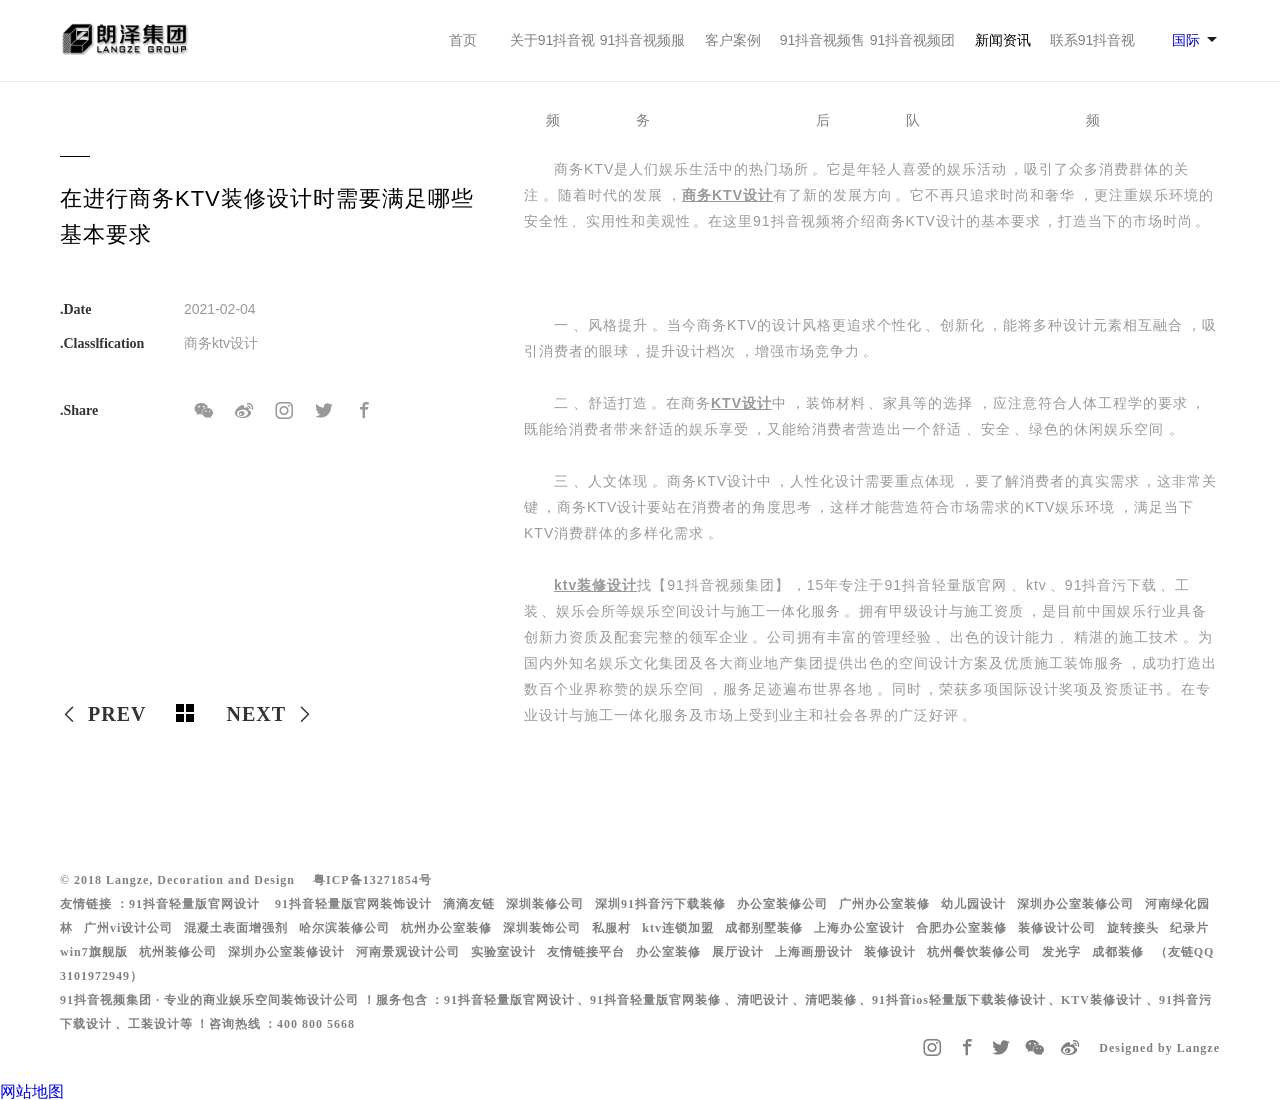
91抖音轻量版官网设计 (194, 904)
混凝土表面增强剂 (236, 928)
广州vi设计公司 (128, 928)
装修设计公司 (1057, 928)
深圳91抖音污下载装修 (660, 904)
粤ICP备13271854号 (372, 880)
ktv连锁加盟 (678, 928)
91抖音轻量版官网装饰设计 (353, 904)
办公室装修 (668, 952)
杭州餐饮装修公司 (979, 952)
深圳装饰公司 (542, 928)
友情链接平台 (586, 952)
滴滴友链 (469, 904)
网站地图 (32, 1091)
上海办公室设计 (859, 928)
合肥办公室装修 (961, 928)
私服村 (611, 928)
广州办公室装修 (884, 904)
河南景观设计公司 (408, 952)
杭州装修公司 (178, 952)
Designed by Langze (1159, 1048)
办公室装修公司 (782, 904)
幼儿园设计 (973, 904)
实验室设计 (503, 952)
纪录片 (1189, 928)
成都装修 (1118, 952)
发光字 (1061, 952)
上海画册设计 (814, 952)
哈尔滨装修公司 (344, 928)
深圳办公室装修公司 (1075, 904)
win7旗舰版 (94, 952)
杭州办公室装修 (446, 928)
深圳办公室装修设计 (286, 952)
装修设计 (890, 952)
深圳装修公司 (545, 904)
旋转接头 (1133, 928)
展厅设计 (738, 952)
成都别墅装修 (764, 928)
